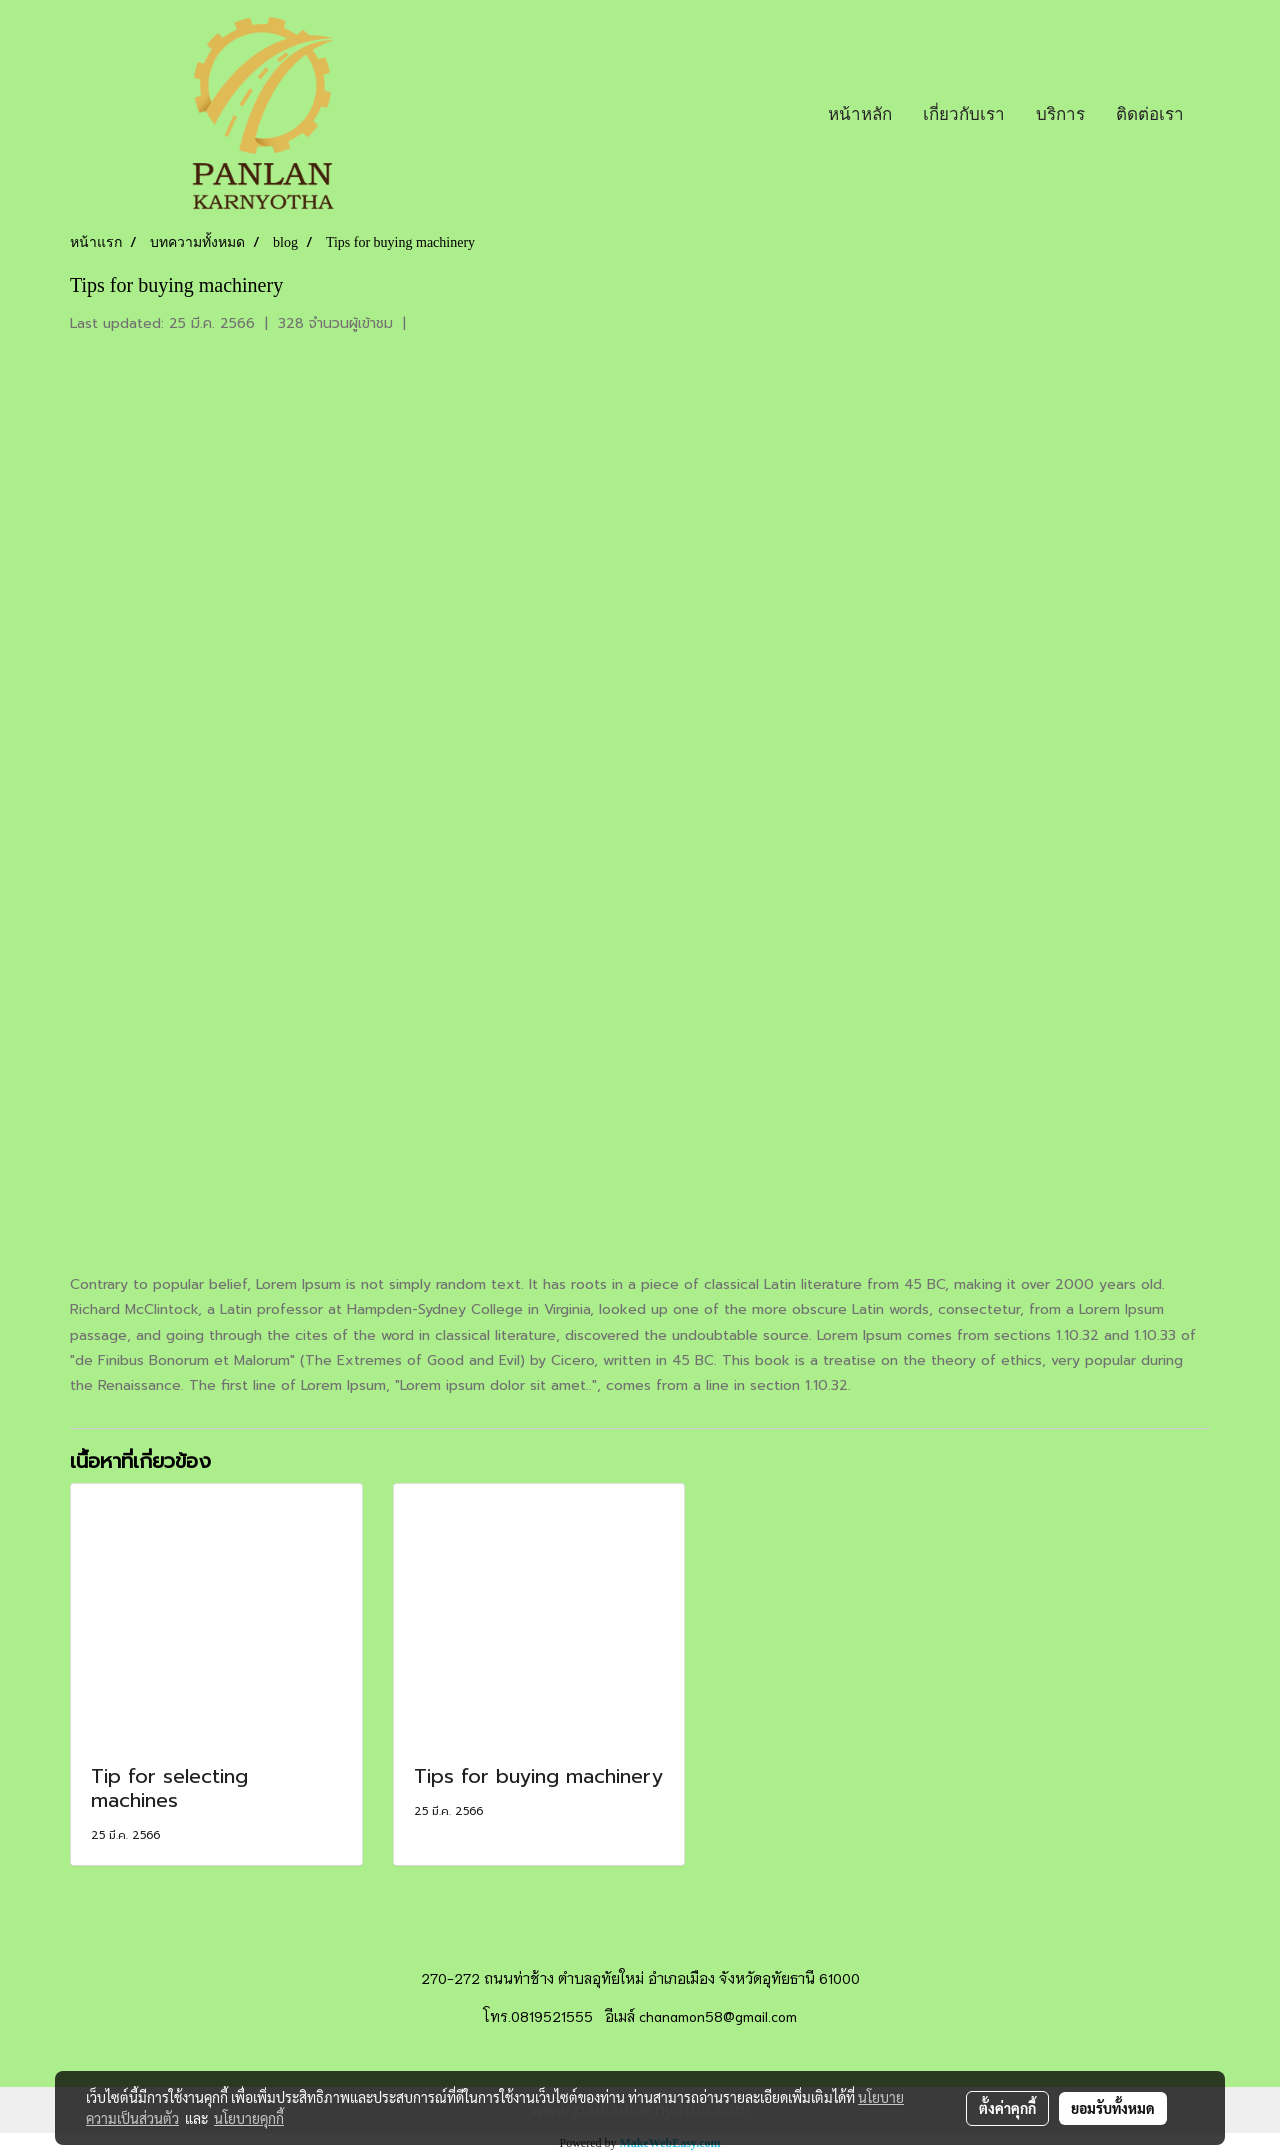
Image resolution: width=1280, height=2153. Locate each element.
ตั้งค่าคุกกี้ (1007, 2108)
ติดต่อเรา (1150, 113)
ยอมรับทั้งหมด (1113, 2108)
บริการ (1060, 113)
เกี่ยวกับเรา (964, 113)
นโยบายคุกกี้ (249, 2118)
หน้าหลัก (860, 113)
